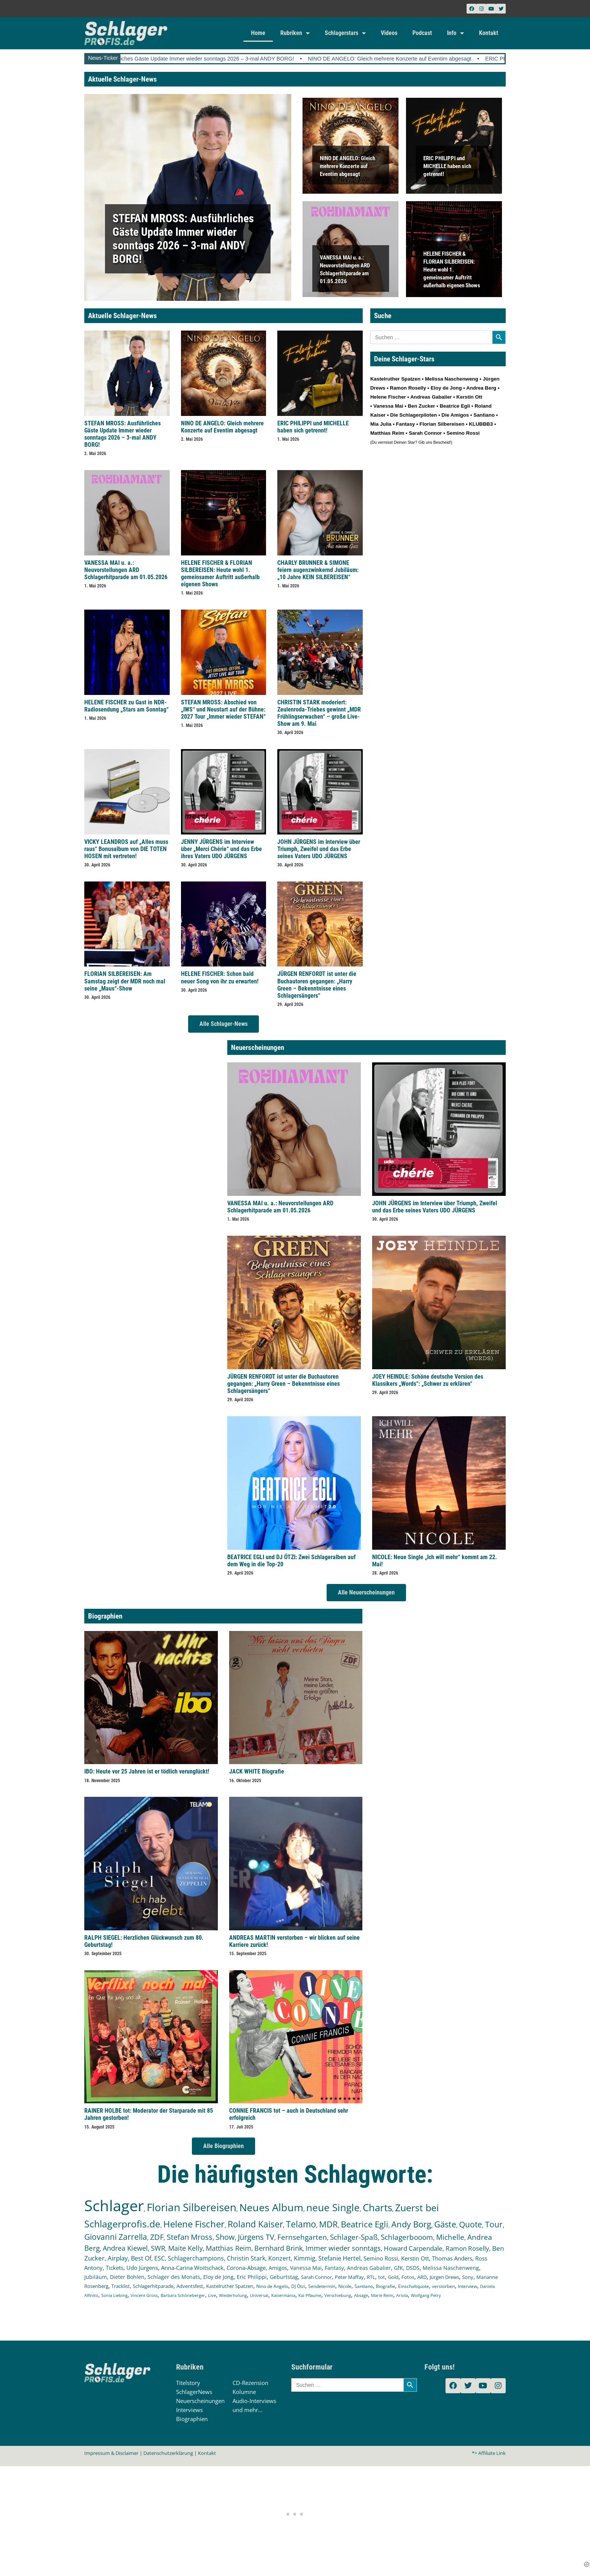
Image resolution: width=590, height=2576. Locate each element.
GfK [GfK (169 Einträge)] (398, 2267)
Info (455, 33)
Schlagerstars (345, 33)
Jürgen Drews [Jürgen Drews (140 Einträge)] (444, 2277)
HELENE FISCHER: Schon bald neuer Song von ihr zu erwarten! (220, 977)
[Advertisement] (295, 2513)
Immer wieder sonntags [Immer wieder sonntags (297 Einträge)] (343, 2248)
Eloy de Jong (446, 388)
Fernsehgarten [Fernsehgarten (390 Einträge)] (302, 2237)
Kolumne (244, 2391)
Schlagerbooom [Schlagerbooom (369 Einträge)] (407, 2237)
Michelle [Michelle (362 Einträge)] (450, 2237)
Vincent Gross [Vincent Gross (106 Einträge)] (144, 2295)
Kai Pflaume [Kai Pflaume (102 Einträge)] (309, 2295)
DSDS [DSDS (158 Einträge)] (413, 2267)
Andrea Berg (481, 388)
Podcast (422, 32)
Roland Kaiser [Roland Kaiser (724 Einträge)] (255, 2224)
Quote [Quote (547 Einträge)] (470, 2224)
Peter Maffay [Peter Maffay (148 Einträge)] (349, 2277)
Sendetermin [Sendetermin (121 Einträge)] (321, 2286)
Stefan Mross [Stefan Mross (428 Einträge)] (190, 2237)
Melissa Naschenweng (451, 379)
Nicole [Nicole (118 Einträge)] (344, 2286)
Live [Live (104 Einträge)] (212, 2295)
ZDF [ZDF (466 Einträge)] (157, 2237)
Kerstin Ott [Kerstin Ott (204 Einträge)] (415, 2258)
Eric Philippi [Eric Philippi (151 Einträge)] (252, 2277)
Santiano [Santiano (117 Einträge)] (363, 2286)
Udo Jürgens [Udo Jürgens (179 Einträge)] (142, 2267)
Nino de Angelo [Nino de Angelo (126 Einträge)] (272, 2286)
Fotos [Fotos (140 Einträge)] (407, 2277)
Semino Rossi (463, 433)
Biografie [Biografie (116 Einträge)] (385, 2286)
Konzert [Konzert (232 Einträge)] (279, 2258)
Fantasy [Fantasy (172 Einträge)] (334, 2267)
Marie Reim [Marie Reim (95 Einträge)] (382, 2295)
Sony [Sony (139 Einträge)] (467, 2277)
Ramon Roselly (408, 388)
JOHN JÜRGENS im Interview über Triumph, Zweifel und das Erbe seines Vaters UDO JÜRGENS (318, 849)
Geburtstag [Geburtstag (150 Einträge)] (284, 2277)
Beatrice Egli (454, 406)
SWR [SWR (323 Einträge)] (158, 2248)
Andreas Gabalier (431, 397)
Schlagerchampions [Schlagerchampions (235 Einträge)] (196, 2258)
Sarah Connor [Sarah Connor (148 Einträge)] (316, 2277)
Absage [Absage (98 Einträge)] (361, 2295)
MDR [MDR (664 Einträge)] (328, 2224)
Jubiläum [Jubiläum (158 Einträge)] (95, 2276)
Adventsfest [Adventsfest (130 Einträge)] (189, 2286)
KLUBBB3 (481, 424)
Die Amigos (455, 415)
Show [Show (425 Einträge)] (225, 2237)
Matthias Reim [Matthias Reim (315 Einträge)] (228, 2248)
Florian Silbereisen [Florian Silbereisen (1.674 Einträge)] (191, 2207)
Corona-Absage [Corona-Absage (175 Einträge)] (246, 2267)
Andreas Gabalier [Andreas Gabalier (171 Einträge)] (369, 2267)
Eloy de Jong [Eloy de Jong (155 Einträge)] (218, 2276)
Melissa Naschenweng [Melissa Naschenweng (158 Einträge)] (451, 2267)
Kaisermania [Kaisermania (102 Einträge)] (283, 2295)
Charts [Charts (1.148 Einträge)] (377, 2207)
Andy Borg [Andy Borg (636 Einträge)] (411, 2224)
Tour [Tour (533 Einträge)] (494, 2224)
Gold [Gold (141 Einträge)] (393, 2277)
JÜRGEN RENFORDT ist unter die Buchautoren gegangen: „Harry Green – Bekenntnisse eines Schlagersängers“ (316, 984)
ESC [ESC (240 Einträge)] (159, 2258)
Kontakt (488, 32)
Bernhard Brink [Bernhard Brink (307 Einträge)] (278, 2248)
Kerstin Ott (469, 397)
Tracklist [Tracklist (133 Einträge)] (120, 2286)
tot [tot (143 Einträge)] (381, 2277)
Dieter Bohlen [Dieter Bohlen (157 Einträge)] (127, 2276)
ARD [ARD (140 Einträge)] (422, 2277)
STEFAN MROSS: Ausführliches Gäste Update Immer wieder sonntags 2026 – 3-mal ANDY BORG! (198, 59)
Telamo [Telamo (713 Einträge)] (301, 2224)
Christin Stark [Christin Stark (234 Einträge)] (246, 2258)
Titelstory (188, 2382)
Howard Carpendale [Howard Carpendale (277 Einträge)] (413, 2248)
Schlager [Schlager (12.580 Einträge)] (114, 2205)
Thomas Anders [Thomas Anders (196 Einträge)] (452, 2258)
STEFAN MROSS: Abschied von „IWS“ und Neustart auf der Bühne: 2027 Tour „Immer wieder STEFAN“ (223, 709)
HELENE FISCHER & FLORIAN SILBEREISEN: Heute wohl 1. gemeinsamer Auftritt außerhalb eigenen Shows (451, 269)
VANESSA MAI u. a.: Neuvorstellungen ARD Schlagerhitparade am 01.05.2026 (125, 570)
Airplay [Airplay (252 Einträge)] (118, 2258)
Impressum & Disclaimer (111, 2453)
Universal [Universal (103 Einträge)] (259, 2295)
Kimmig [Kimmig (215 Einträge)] (304, 2258)
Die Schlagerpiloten (413, 415)
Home (258, 32)
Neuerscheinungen (200, 2401)
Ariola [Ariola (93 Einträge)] (402, 2295)
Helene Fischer (388, 397)
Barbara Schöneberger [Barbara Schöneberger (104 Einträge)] (183, 2295)
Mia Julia (380, 424)
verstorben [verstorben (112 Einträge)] (443, 2286)
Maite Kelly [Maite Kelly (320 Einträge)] (185, 2248)
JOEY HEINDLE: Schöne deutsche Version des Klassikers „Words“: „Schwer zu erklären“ (427, 1380)
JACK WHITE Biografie (256, 1771)
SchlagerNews (194, 2391)
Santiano (483, 415)
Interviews (189, 2410)
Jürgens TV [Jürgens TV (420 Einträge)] (256, 2237)
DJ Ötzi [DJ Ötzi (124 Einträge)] (298, 2286)
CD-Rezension (250, 2382)
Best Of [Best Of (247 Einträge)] (141, 2258)
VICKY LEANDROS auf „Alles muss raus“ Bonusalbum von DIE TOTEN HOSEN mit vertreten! (126, 849)
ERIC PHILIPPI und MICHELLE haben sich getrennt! (447, 166)
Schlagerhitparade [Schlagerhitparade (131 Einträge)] (153, 2286)
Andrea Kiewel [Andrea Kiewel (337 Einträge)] (125, 2248)
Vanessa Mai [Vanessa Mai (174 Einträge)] (306, 2267)
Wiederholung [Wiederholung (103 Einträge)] (233, 2295)
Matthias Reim (387, 433)
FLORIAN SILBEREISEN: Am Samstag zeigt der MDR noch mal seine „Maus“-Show (124, 981)
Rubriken (295, 33)
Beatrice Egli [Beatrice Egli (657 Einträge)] (364, 2224)
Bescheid (441, 442)
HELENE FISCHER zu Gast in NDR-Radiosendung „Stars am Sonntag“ (126, 706)
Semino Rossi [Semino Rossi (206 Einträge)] (380, 2258)
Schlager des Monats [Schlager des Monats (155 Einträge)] (174, 2276)
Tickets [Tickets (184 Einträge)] (114, 2267)
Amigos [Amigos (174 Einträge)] (278, 2267)
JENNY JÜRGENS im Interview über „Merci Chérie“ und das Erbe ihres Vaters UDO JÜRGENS (221, 849)
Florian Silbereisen (442, 424)
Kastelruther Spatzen (395, 379)
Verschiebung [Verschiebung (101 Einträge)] (337, 2295)
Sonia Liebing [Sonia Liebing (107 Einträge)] (114, 2295)
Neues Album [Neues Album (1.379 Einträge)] (271, 2207)
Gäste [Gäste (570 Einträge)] (445, 2224)
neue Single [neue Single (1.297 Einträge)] (333, 2207)
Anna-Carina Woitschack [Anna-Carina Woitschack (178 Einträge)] (192, 2267)
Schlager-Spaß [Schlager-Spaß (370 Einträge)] (354, 2237)
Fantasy (405, 424)
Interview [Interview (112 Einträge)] (467, 2286)
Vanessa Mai (388, 406)
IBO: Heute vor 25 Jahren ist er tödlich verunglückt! (146, 1771)
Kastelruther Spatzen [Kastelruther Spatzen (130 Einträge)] (229, 2286)
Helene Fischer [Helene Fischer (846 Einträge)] (194, 2224)
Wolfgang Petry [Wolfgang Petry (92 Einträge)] (426, 2295)
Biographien (192, 2419)
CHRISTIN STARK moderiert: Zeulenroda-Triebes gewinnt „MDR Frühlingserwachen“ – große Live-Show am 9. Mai (319, 713)
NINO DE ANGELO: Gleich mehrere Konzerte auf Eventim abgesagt (413, 59)
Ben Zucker (421, 406)
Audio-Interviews (254, 2401)
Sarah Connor (425, 433)
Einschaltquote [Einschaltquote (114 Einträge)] (413, 2286)
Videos (389, 32)
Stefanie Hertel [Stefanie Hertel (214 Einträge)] (339, 2258)
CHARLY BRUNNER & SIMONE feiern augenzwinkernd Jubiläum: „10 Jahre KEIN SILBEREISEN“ (318, 570)
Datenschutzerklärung (168, 2453)
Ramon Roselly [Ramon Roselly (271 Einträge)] (467, 2248)
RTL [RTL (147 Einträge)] (371, 2277)
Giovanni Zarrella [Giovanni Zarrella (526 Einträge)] (115, 2237)
